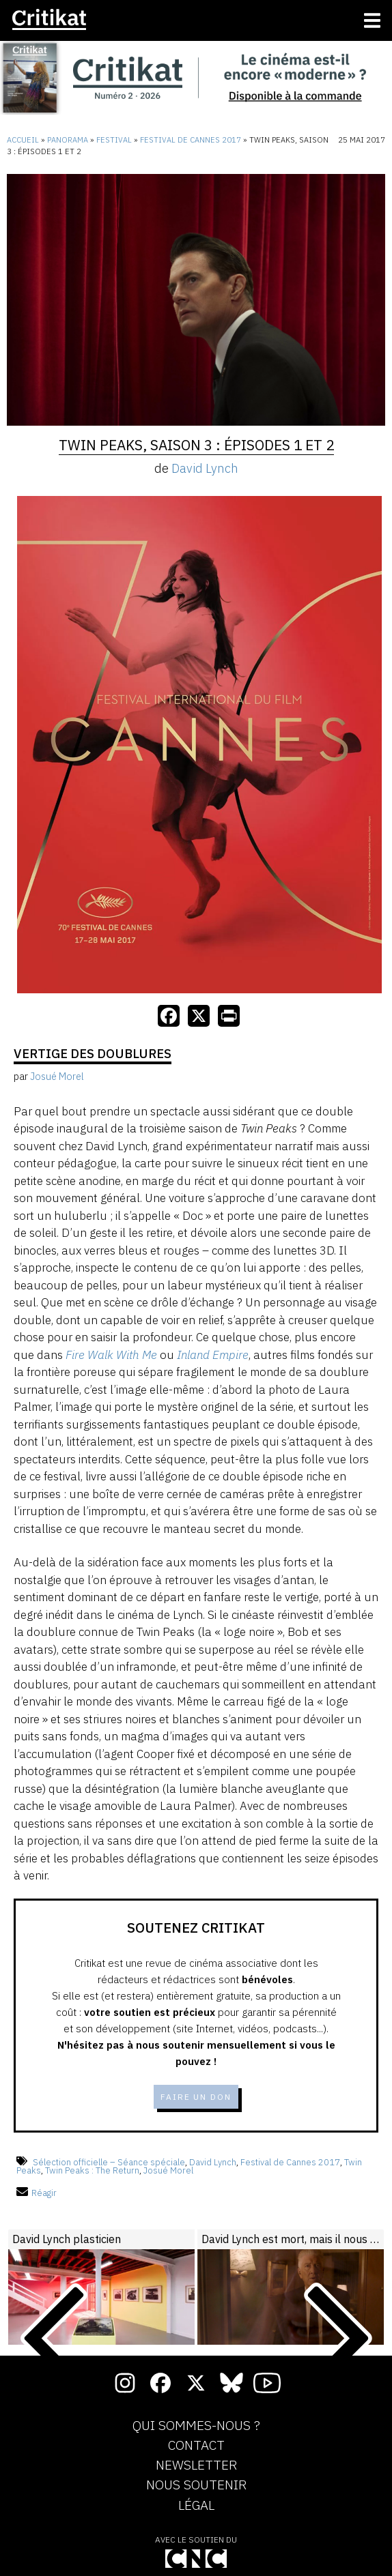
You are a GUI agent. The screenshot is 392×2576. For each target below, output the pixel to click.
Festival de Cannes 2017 (190, 140)
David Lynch (204, 468)
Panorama (67, 140)
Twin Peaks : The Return (92, 2170)
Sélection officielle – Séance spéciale (109, 2162)
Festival (114, 140)
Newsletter (196, 2465)
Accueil (23, 140)
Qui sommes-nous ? (196, 2425)
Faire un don (196, 2097)
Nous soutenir (196, 2485)
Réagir (36, 2193)
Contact (196, 2445)
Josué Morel (168, 2170)
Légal (196, 2505)
